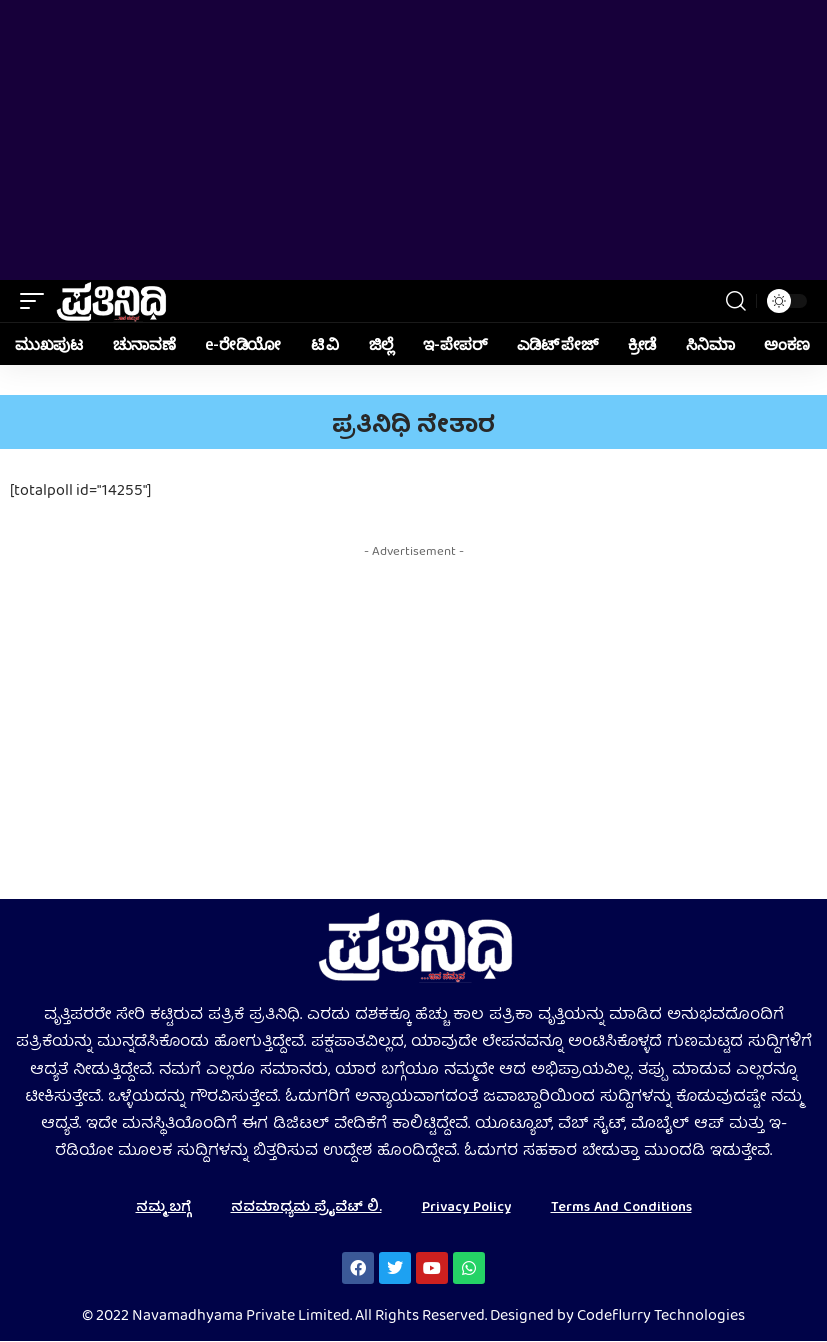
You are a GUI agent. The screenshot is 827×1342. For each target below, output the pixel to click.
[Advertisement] (413, 140)
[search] (736, 301)
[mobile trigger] (37, 301)
